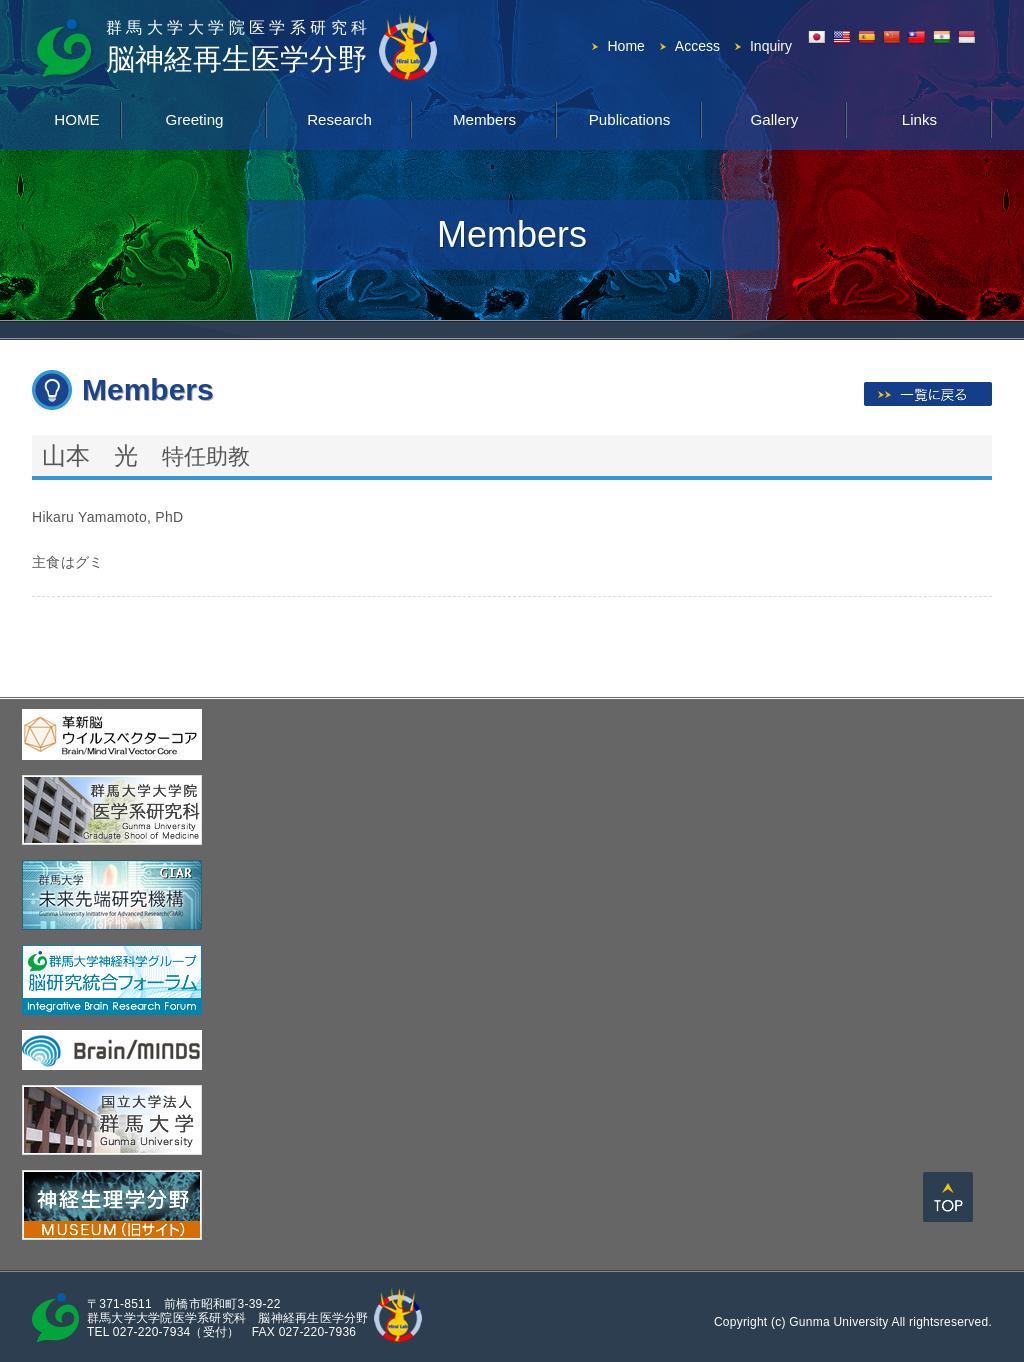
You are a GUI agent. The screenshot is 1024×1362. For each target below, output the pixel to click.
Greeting (195, 117)
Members (484, 117)
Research (339, 117)
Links (919, 117)
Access (697, 46)
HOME (77, 117)
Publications (629, 117)
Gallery (775, 117)
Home (625, 46)
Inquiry (771, 46)
